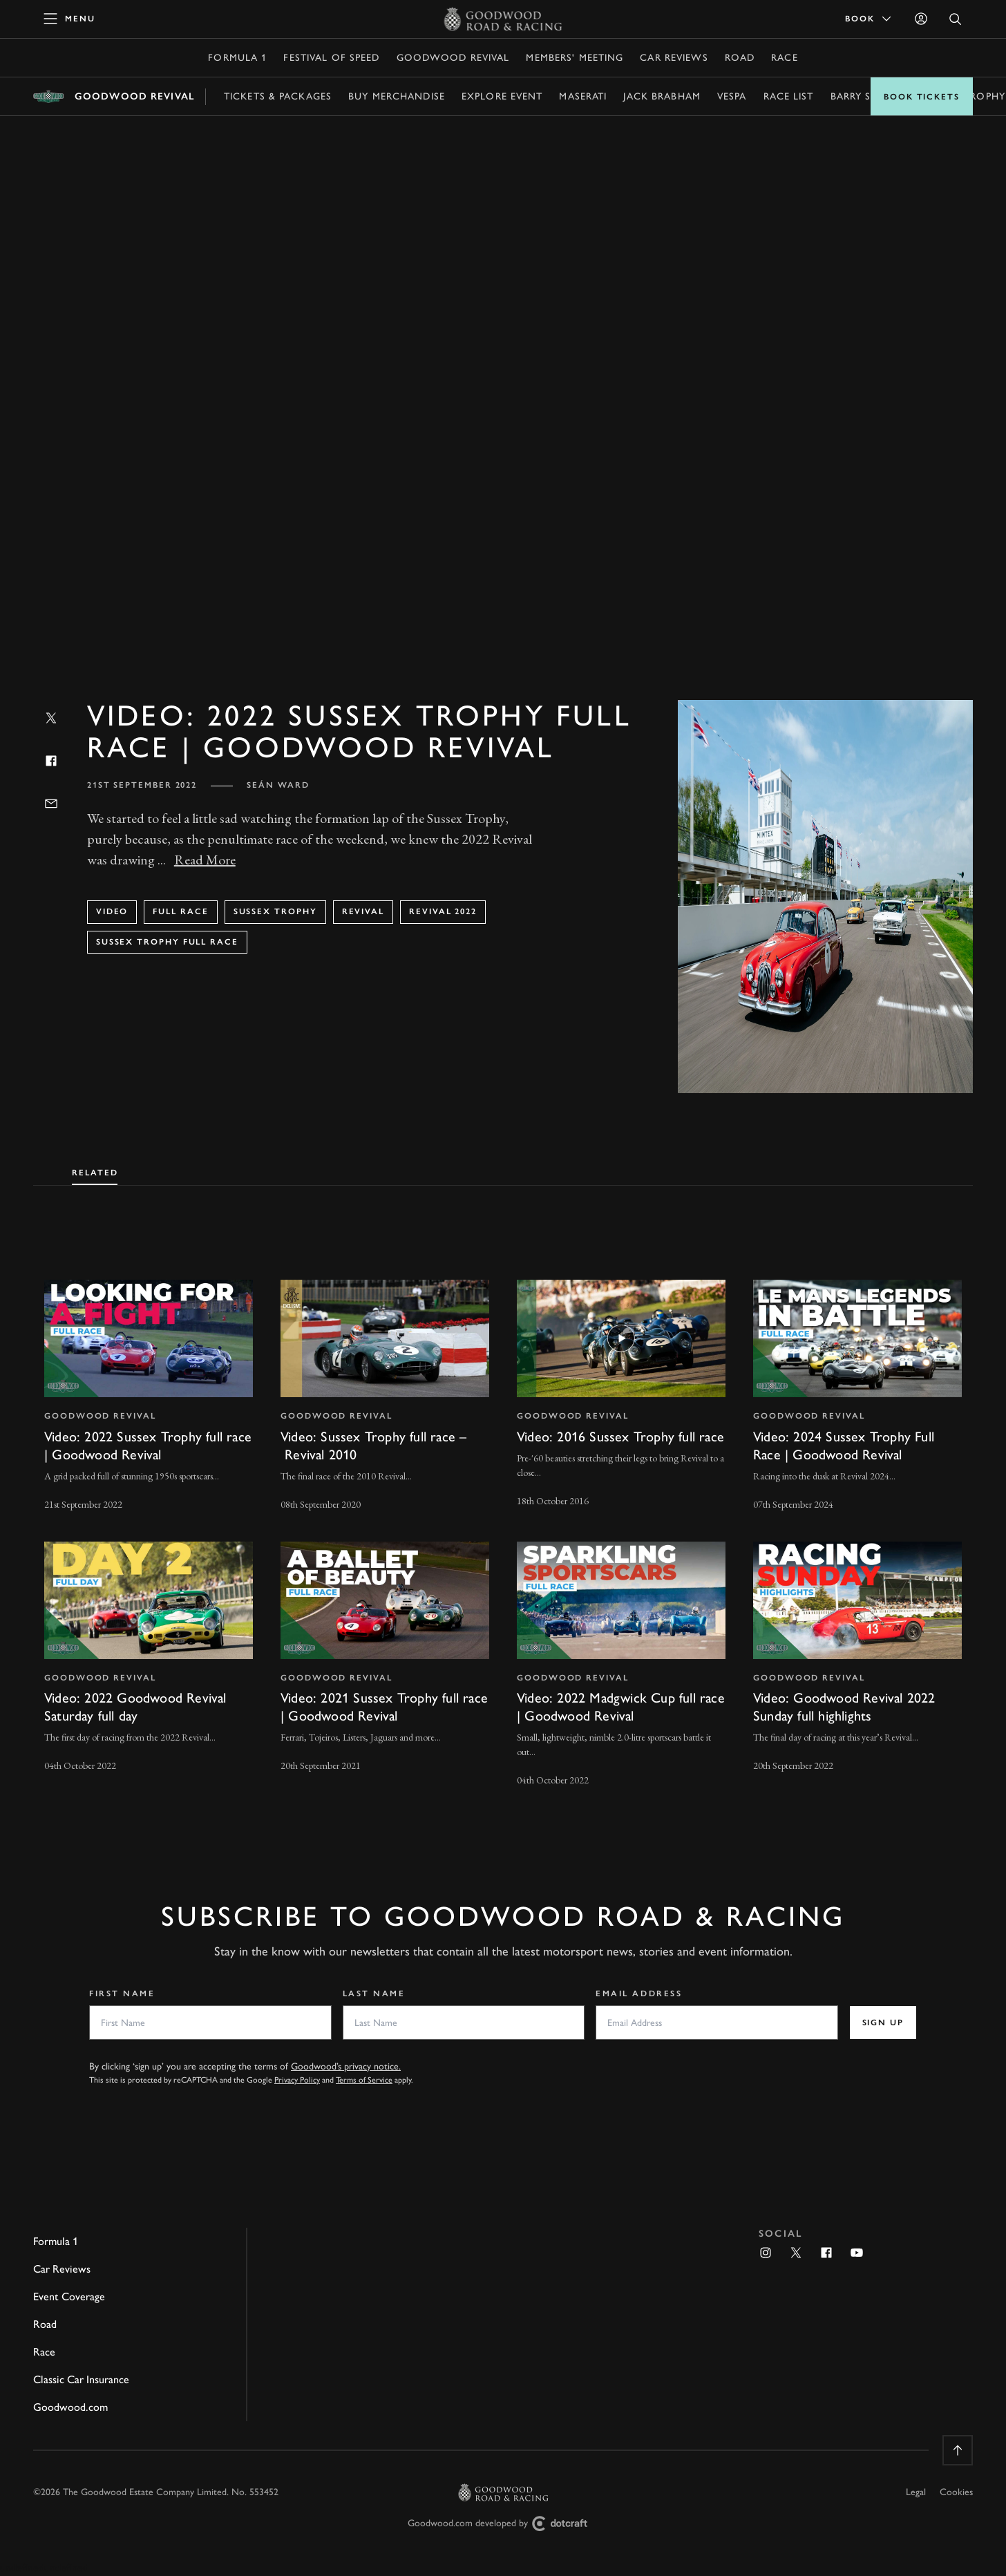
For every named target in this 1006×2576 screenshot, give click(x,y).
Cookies (956, 2492)
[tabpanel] (503, 1521)
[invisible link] (148, 1396)
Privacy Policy (297, 2080)
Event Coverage (69, 2296)
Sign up (883, 2022)
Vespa (732, 96)
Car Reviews (674, 58)
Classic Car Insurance (81, 2379)
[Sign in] (921, 18)
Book (869, 19)
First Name (122, 1993)
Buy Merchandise (396, 96)
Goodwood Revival (453, 58)
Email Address (639, 1993)
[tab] (95, 1170)
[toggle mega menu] (69, 18)
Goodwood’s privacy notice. (346, 2066)
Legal (916, 2492)
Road (739, 58)
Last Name (374, 1993)
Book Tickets (922, 97)
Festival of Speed (331, 58)
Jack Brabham (661, 96)
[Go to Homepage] (503, 18)
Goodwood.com (70, 2407)
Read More (205, 860)
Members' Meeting (574, 58)
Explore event (502, 96)
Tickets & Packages (278, 96)
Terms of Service (364, 2080)
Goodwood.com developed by (503, 2524)
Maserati (583, 96)
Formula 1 (237, 58)
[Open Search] (955, 19)
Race (784, 58)
